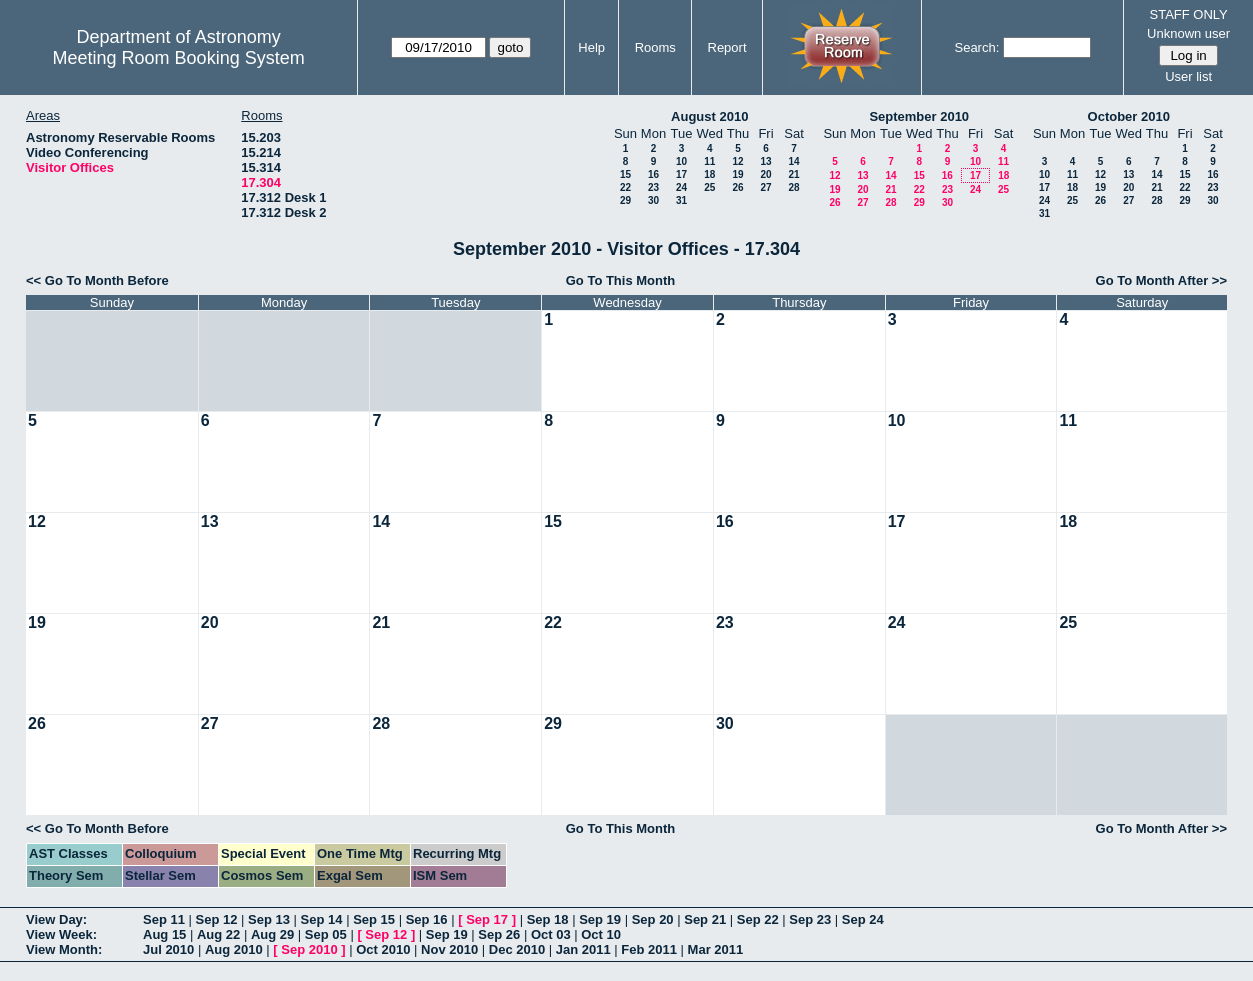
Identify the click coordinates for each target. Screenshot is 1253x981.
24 (681, 187)
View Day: (56, 919)
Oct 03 (551, 934)
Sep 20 (653, 919)
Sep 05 (326, 934)
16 (653, 174)
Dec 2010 (517, 949)
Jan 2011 (583, 949)
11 (709, 161)
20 (765, 174)
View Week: (61, 934)
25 (709, 187)
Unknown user (1188, 33)
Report (727, 47)
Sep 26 (499, 934)
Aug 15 (164, 934)
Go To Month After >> (1161, 280)
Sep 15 (374, 919)
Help (591, 47)
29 (625, 200)
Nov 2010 (449, 949)
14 (793, 161)
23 (653, 187)
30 (653, 200)
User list (1188, 76)
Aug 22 (218, 934)
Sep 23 (810, 919)
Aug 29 (272, 934)
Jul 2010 (168, 949)
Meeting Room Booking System (179, 58)
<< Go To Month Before (97, 280)
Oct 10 (601, 934)
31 (681, 200)
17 (681, 174)
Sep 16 (427, 919)
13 (765, 161)
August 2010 (709, 116)
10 (681, 161)
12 (737, 161)
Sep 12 (217, 919)
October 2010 (1129, 116)
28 (793, 187)
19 (737, 174)
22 (625, 187)
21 (793, 174)
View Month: (64, 949)
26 (737, 187)
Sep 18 (548, 919)
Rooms (655, 47)
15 (625, 174)
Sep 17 (487, 919)
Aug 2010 (234, 949)
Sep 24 (863, 919)
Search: (976, 47)
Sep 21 (705, 919)
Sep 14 (322, 919)
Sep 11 (164, 919)
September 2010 (919, 116)
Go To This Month (621, 280)
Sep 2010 (309, 949)
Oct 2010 (383, 949)
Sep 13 (269, 919)
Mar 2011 (716, 949)
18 (709, 174)
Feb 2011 (649, 949)
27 (765, 187)
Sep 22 (758, 919)
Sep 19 (600, 919)
